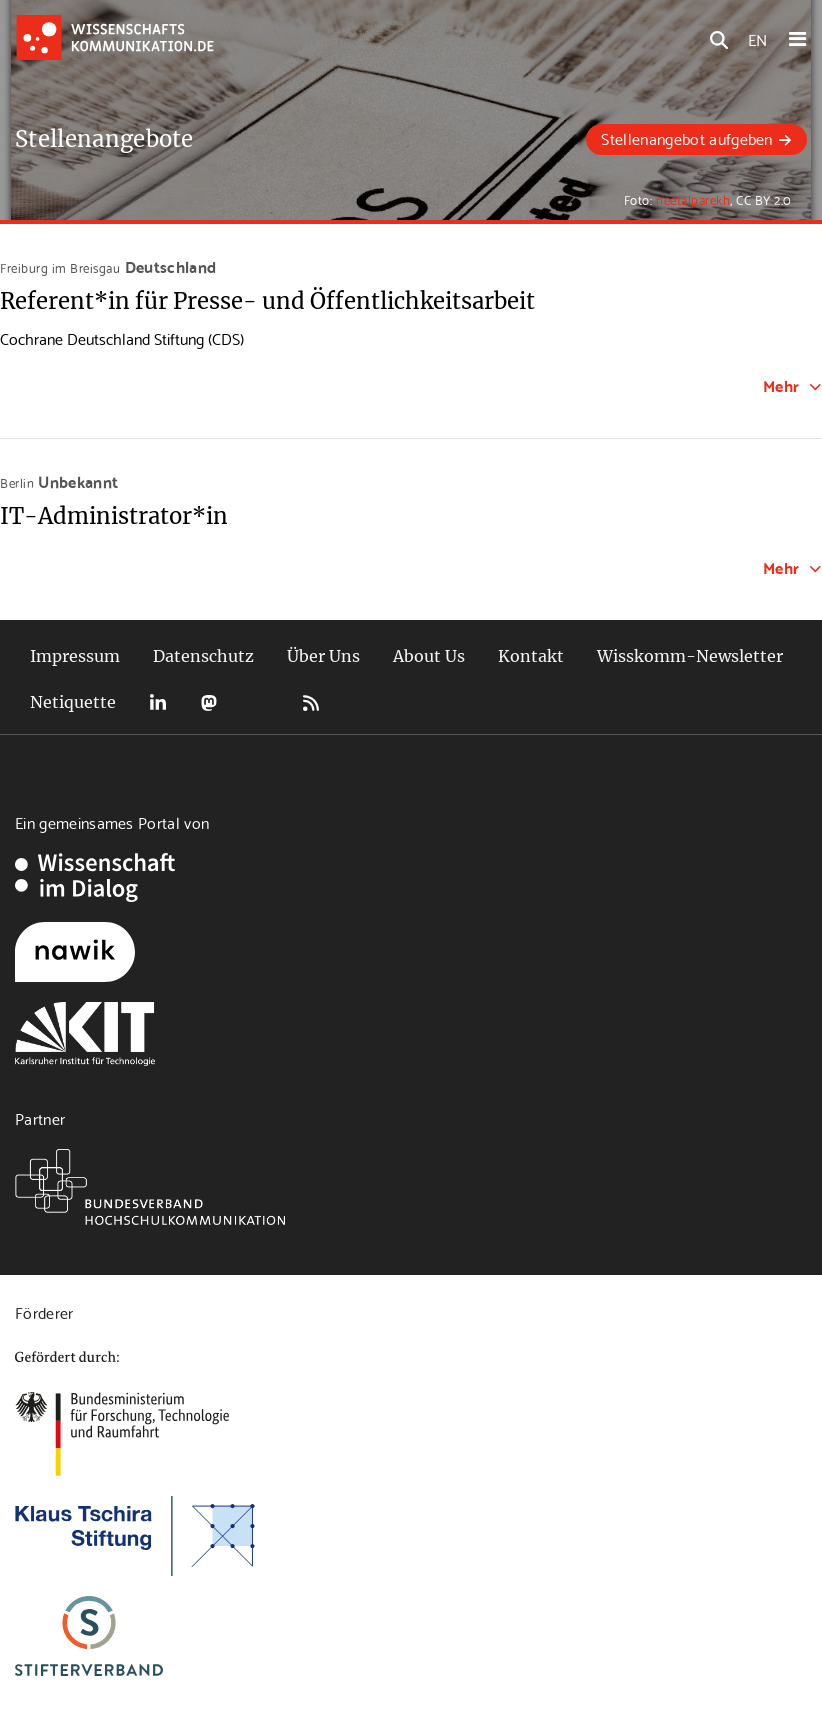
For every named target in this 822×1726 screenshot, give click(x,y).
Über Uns (323, 656)
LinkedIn (158, 702)
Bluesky (260, 702)
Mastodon (209, 702)
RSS (311, 702)
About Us (429, 656)
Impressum (75, 656)
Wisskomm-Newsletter (690, 656)
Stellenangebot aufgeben (686, 137)
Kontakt (531, 656)
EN (757, 38)
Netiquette (73, 702)
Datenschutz (203, 656)
